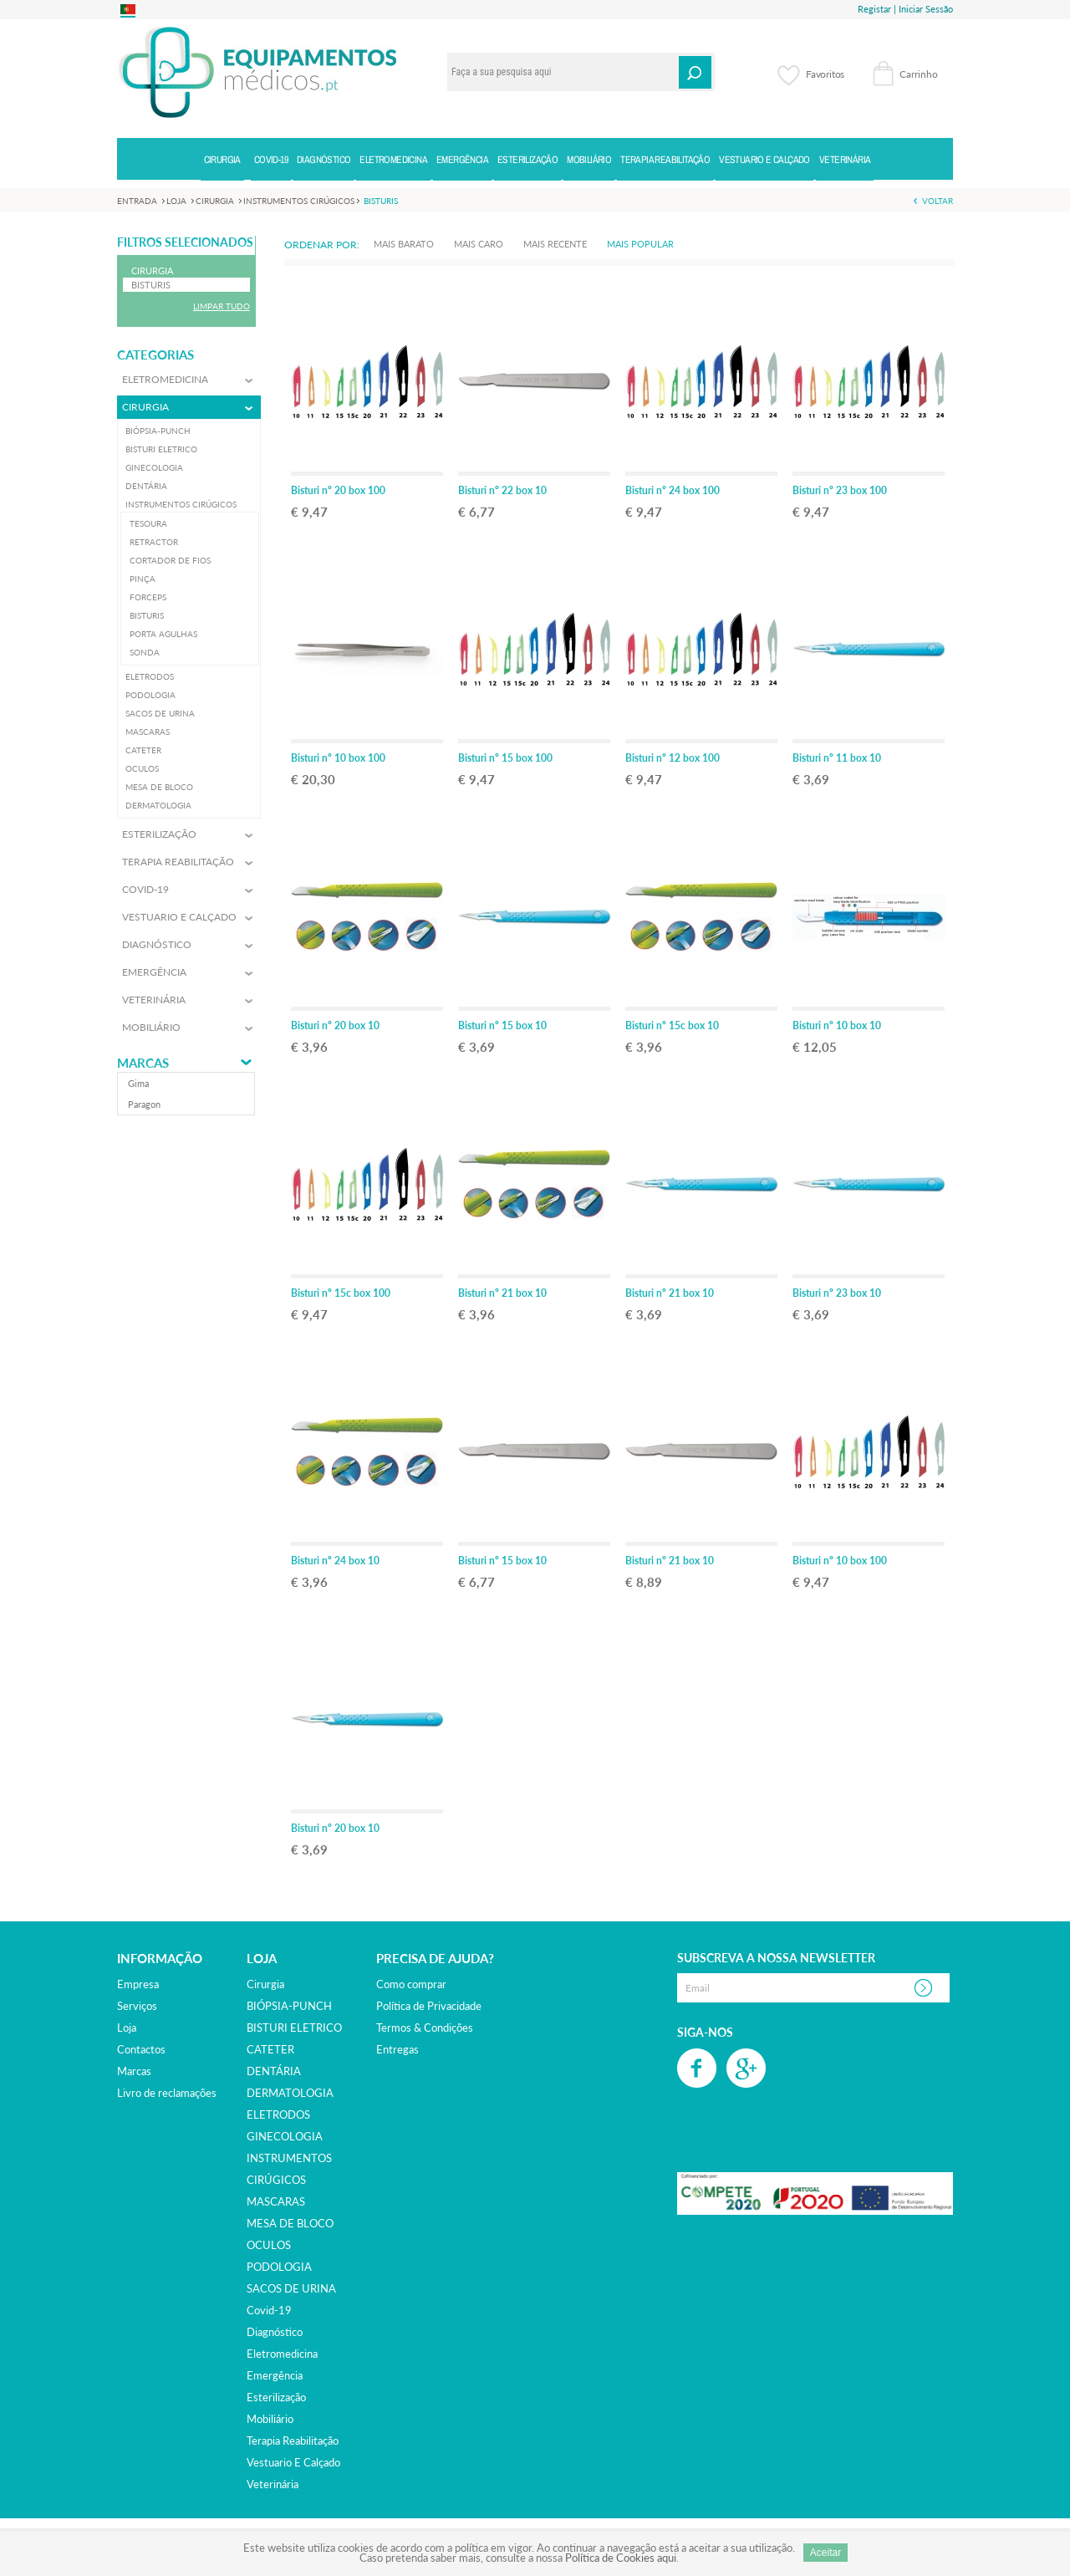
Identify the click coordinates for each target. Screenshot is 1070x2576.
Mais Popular (640, 243)
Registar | (877, 8)
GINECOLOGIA (285, 2136)
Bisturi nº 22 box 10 (502, 490)
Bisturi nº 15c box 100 (340, 1293)
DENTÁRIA (274, 2071)
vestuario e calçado (293, 2462)
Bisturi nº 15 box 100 (505, 758)
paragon (144, 1104)
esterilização (276, 2397)
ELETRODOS (278, 2114)
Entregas (397, 2049)
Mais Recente (555, 243)
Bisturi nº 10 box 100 (338, 758)
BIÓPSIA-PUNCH (289, 2005)
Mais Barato (404, 243)
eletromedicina (282, 2353)
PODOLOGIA (279, 2266)
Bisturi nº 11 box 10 (836, 758)
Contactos (141, 2049)
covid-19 (269, 2310)
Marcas (143, 1063)
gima (138, 1083)
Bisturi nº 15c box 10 (672, 1025)
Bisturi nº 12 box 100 (672, 758)
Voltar (937, 201)
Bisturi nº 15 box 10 (502, 1025)
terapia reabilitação (293, 2440)
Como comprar (411, 1984)
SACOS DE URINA (291, 2288)
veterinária (272, 2484)
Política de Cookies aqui (620, 2557)
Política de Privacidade (429, 2005)
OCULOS (269, 2245)
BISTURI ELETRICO (294, 2027)
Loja (126, 2027)
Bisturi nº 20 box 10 (335, 1025)
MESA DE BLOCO (290, 2223)
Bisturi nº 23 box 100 (839, 490)
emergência (275, 2375)
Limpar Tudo (221, 306)
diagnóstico (275, 2332)
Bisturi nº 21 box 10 (502, 1293)
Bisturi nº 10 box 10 (836, 1025)
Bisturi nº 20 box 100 (338, 490)
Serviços (137, 2005)
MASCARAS (276, 2201)
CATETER (270, 2049)
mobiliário (270, 2419)
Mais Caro (478, 243)
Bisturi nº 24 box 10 (335, 1560)
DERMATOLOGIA (290, 2092)
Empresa (138, 1984)
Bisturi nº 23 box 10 (836, 1293)
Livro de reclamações (167, 2092)
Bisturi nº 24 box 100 (672, 490)
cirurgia (265, 1984)
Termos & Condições (424, 2027)
